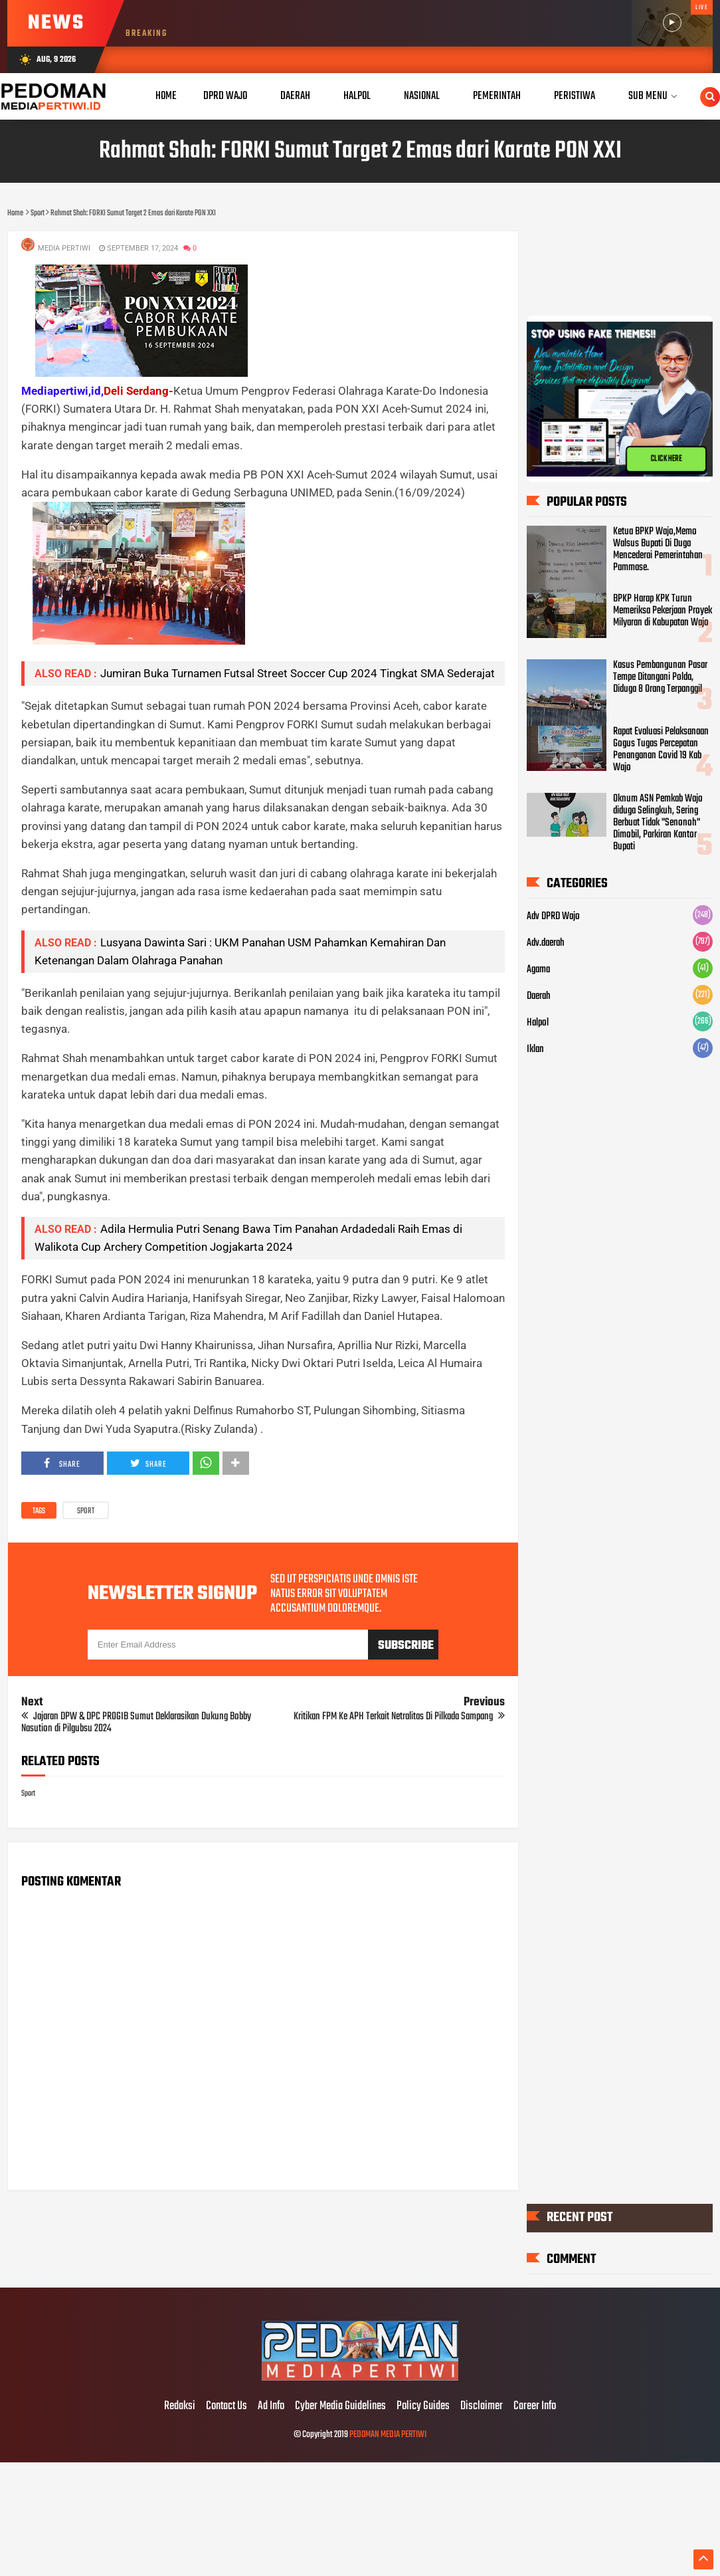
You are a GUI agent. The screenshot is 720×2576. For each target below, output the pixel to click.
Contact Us (226, 2406)
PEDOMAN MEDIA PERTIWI (387, 2434)
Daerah (539, 996)
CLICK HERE (666, 463)
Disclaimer (481, 2406)
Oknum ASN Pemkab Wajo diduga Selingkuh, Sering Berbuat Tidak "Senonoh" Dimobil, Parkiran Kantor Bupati (658, 822)
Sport (85, 1511)
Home (166, 96)
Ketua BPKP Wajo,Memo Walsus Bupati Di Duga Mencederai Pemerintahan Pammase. (658, 549)
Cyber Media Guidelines (340, 2406)
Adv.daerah (546, 943)
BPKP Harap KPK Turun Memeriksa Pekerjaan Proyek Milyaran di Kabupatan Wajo (662, 610)
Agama (538, 969)
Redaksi (179, 2406)
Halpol (538, 1022)
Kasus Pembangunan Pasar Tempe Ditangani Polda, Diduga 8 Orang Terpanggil (660, 677)
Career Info (534, 2406)
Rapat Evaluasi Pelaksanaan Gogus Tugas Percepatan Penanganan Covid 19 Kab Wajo (661, 749)
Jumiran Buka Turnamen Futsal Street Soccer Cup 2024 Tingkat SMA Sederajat (297, 673)
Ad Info (271, 2406)
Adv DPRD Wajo (553, 916)
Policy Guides (423, 2406)
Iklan (535, 1049)
